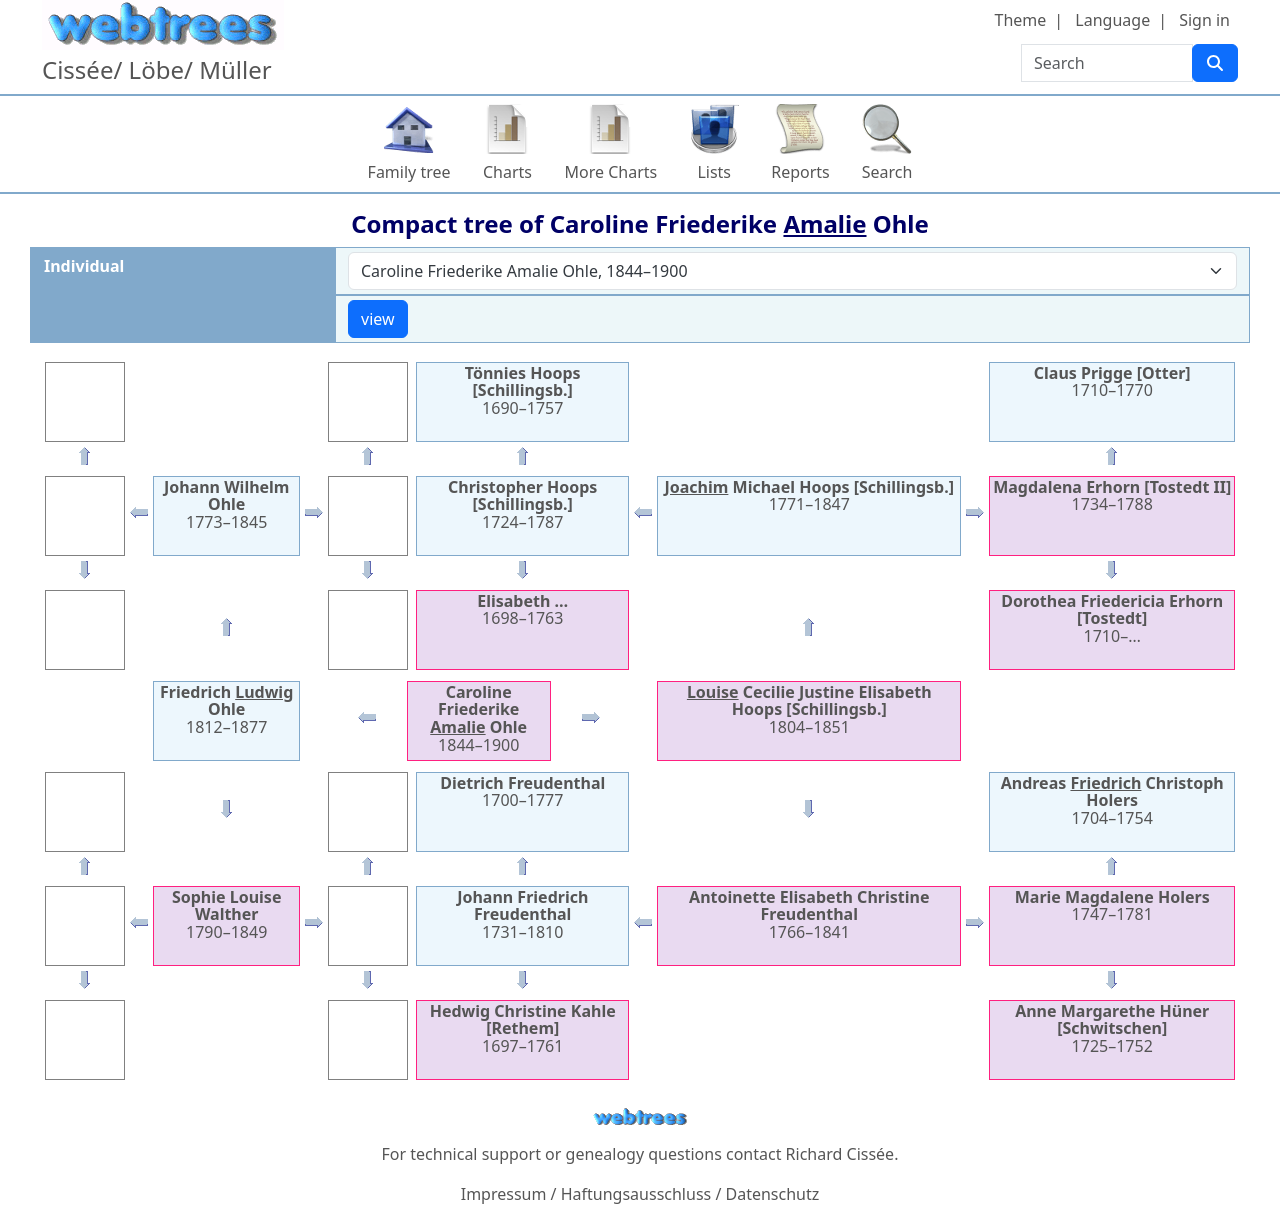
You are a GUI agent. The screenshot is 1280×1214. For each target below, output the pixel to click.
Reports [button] (800, 172)
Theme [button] (1021, 20)
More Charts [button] (611, 172)
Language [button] (1112, 20)
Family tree (409, 172)
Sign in (1204, 20)
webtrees (640, 1117)
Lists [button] (714, 172)
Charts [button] (507, 172)
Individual (84, 266)
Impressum (504, 1194)
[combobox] (792, 271)
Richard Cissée (840, 1154)
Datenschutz (773, 1194)
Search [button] (887, 172)
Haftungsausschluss (636, 1194)
